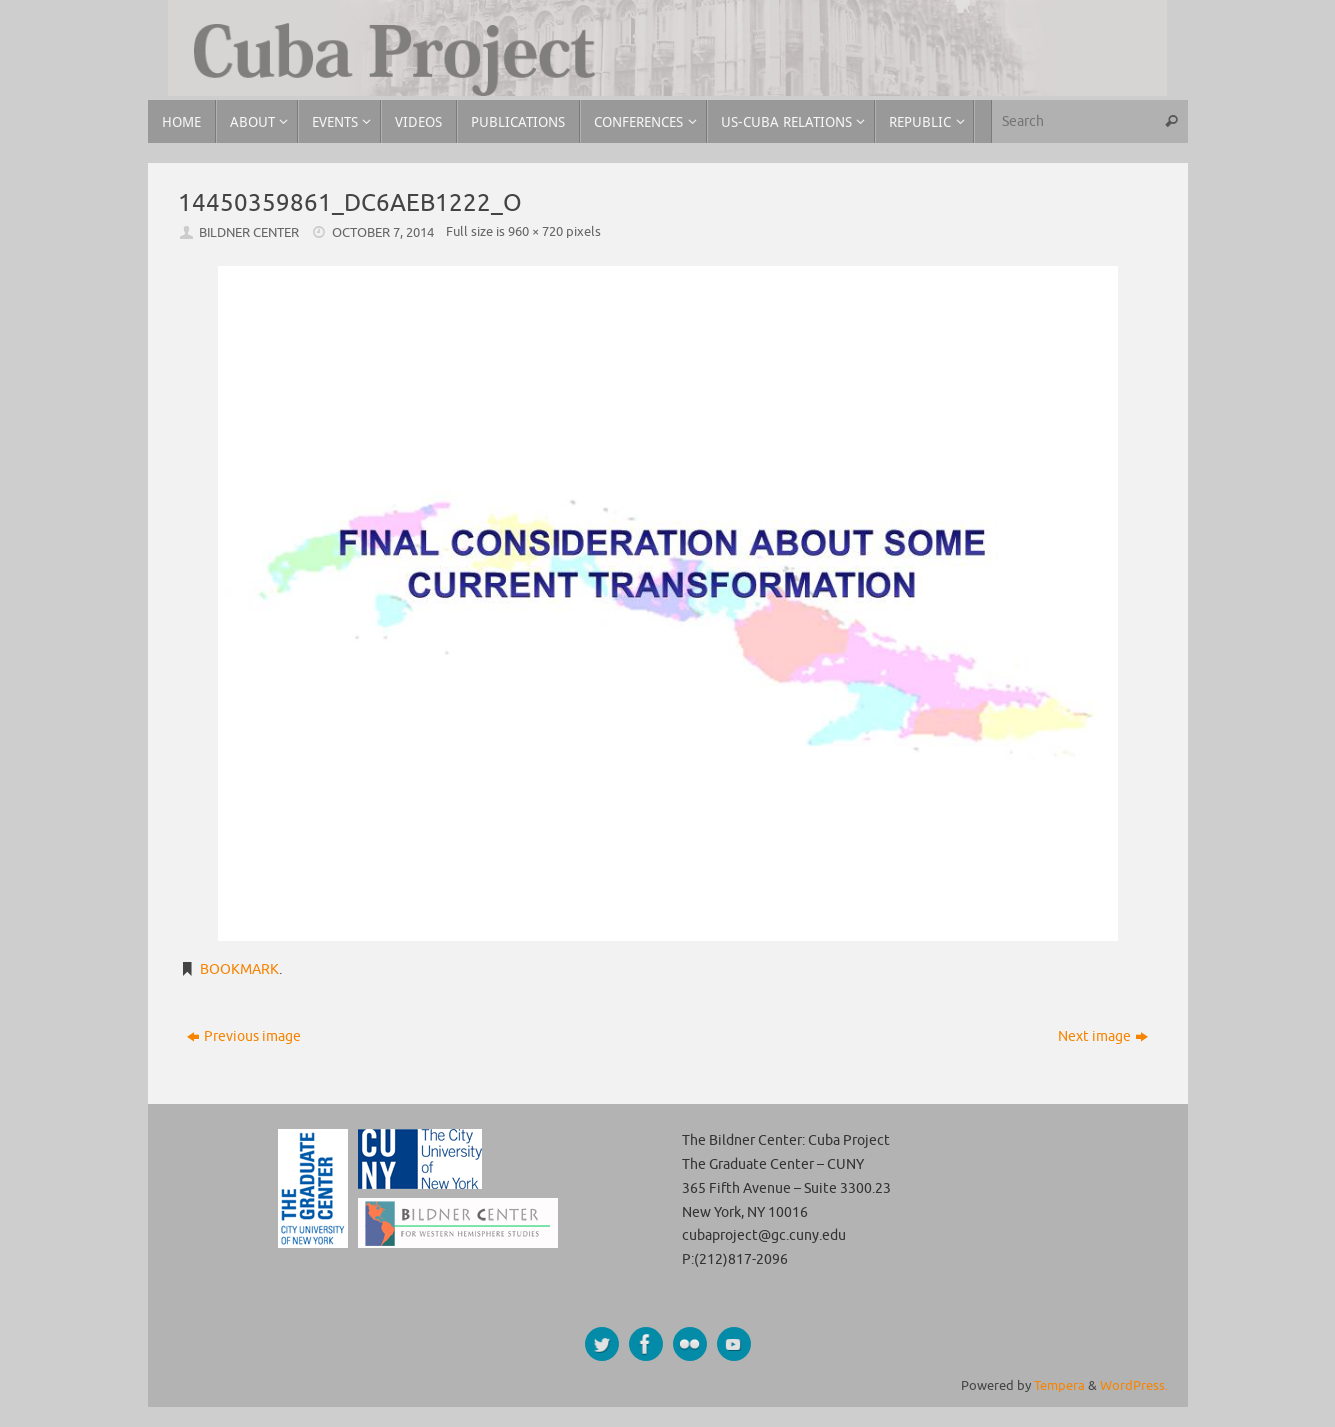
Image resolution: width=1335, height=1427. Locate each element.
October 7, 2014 (383, 233)
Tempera (1059, 1386)
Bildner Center (249, 233)
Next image (1103, 1036)
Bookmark (239, 969)
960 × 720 (535, 232)
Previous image (244, 1036)
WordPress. (1134, 1386)
